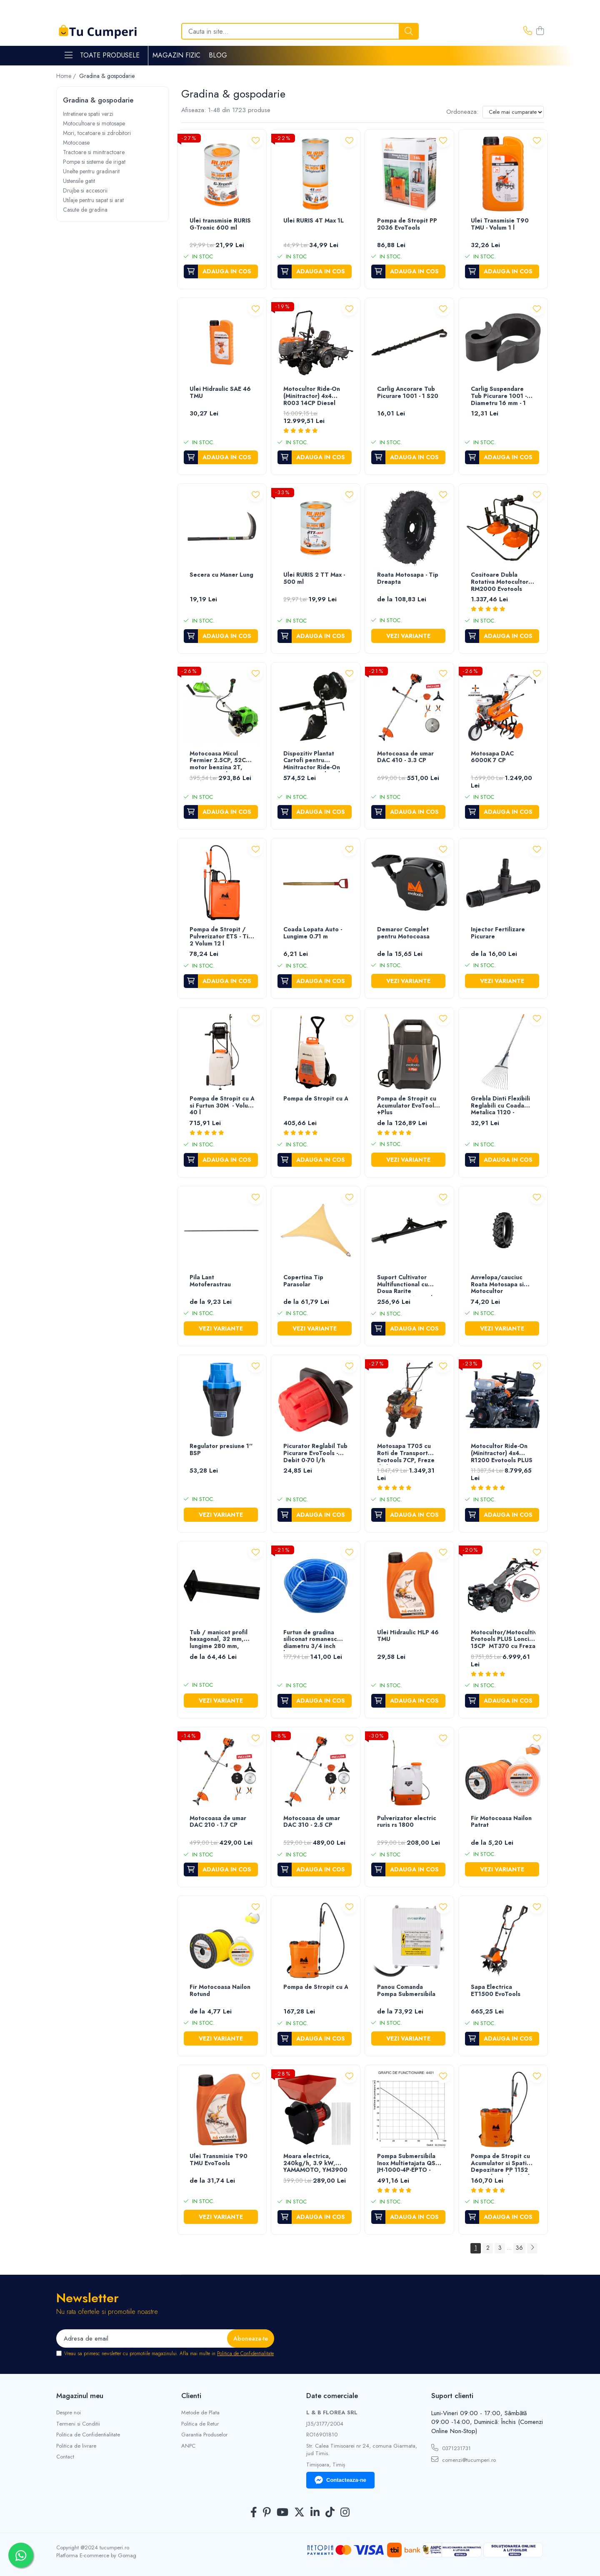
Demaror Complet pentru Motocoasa (403, 933)
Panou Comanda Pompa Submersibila (406, 1990)
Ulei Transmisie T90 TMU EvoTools (219, 2160)
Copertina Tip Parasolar (303, 1281)
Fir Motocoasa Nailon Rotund (220, 1990)
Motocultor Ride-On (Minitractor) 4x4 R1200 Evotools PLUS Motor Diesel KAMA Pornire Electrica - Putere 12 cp (501, 1454)
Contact (65, 2457)
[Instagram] (345, 2512)
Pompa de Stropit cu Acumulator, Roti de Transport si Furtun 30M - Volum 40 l (222, 1106)
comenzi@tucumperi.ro (463, 2460)
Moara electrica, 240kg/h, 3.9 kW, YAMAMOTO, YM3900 (315, 2163)
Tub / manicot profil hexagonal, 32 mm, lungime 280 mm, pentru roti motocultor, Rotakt (219, 1640)
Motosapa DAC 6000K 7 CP (492, 757)
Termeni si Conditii (78, 2424)
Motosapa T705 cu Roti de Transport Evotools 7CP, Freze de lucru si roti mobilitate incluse (406, 1454)
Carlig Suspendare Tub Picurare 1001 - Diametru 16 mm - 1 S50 (499, 396)
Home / (67, 76)
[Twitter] (299, 2512)
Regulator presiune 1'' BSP (221, 1450)
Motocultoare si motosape (94, 123)
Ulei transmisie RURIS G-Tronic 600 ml (220, 224)
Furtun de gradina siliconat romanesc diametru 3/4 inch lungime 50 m (310, 1640)
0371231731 (451, 2448)
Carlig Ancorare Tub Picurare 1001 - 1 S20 (407, 392)
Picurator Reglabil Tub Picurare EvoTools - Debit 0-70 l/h (315, 1453)
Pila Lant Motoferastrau (210, 1281)
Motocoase (76, 142)
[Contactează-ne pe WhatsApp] (20, 2555)
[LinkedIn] (315, 2512)
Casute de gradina (85, 209)
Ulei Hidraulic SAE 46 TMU (220, 392)
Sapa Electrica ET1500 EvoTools (495, 1990)
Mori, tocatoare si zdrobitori (97, 133)
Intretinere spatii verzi (88, 114)
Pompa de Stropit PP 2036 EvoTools (407, 224)
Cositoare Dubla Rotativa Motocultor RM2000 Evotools (499, 582)
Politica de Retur (200, 2424)
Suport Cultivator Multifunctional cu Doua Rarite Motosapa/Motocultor (409, 1285)
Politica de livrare (76, 2446)
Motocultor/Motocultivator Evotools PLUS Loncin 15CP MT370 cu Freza (503, 1640)
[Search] (300, 31)
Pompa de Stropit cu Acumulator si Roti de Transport (315, 1099)
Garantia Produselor (204, 2434)
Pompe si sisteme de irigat (94, 162)
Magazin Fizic (176, 55)
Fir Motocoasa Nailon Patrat (501, 1822)
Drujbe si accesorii (85, 190)
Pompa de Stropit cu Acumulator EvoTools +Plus (407, 1106)
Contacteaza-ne (340, 2480)
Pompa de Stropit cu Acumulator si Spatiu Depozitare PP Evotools (315, 1987)
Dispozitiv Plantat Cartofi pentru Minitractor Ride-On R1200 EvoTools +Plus (314, 761)
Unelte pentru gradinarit (91, 171)
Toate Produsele (102, 55)
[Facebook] (253, 2512)
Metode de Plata (200, 2412)
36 (519, 2247)
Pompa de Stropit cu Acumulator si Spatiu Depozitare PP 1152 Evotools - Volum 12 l (500, 2164)
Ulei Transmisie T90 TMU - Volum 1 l (500, 224)
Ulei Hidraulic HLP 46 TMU (408, 1636)
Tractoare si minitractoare (94, 152)
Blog (218, 55)
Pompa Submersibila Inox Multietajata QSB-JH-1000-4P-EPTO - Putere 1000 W (409, 2164)
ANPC (188, 2446)
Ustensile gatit (79, 181)
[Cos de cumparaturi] (540, 31)
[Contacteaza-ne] (527, 31)
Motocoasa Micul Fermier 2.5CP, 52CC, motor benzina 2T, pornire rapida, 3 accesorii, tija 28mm (221, 761)
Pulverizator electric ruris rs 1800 (406, 1822)
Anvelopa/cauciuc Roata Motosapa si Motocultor (497, 1285)
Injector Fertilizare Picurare (498, 933)
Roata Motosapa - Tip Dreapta (407, 578)
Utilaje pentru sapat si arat (93, 200)
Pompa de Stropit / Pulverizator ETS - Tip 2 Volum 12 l (221, 937)
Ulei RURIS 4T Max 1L (313, 221)
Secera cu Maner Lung (221, 575)
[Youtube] (282, 2512)
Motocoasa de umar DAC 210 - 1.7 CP (218, 1822)
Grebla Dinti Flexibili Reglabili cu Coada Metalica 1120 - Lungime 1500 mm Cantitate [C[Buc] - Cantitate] (500, 1106)
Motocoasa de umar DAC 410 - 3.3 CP (405, 757)
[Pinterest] (267, 2512)
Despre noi (68, 2412)
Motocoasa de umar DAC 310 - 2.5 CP (311, 1822)
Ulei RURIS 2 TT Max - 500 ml (314, 578)
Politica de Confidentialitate (245, 2353)
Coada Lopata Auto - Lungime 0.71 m (312, 933)
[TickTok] (330, 2512)
